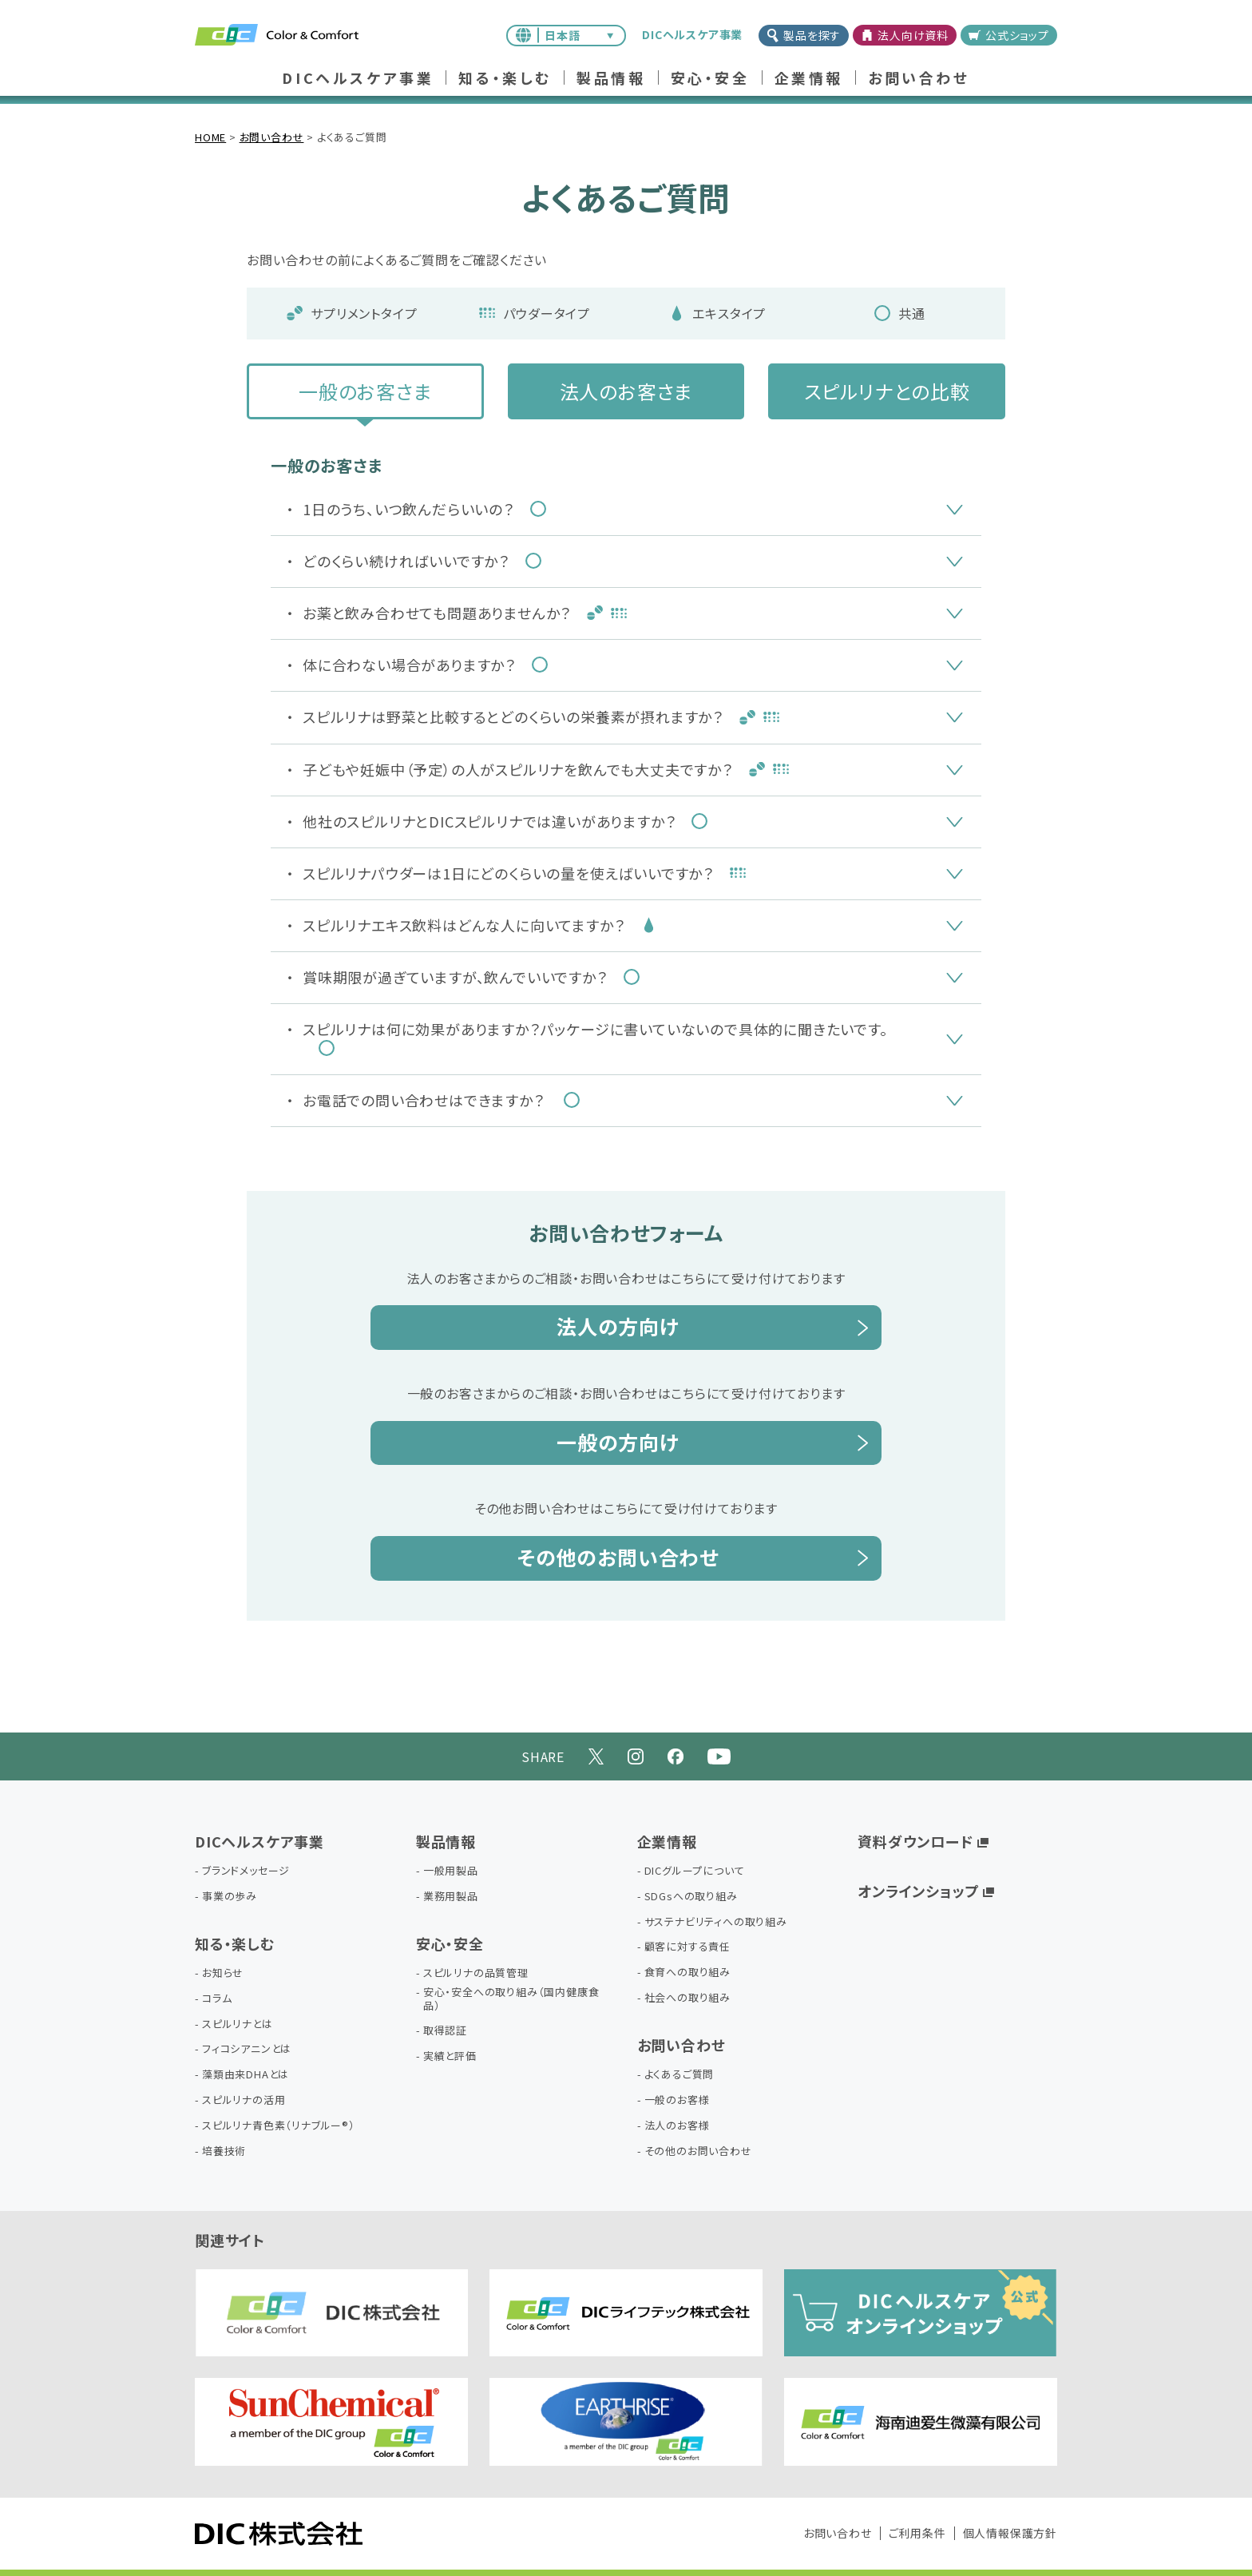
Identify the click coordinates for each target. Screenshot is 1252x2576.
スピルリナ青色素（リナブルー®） (278, 2126)
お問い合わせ (919, 79)
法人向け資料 (905, 35)
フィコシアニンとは (246, 2049)
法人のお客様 (677, 2126)
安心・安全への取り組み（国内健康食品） (511, 1999)
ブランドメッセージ (246, 1871)
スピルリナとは (237, 2024)
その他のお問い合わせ (618, 1556)
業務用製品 (450, 1896)
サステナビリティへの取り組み (715, 1922)
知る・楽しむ (505, 79)
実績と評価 (450, 2056)
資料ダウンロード (915, 1841)
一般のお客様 (677, 2100)
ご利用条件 (917, 2533)
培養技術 (224, 2151)
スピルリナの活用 (243, 2100)
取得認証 (445, 2031)
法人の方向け (618, 1326)
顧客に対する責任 (687, 1947)
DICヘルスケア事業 (358, 79)
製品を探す (804, 35)
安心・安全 (710, 79)
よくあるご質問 (679, 2075)
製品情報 (610, 79)
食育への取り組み (687, 1972)
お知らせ (223, 1973)
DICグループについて (694, 1871)
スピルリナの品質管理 (476, 1973)
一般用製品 (450, 1871)
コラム (217, 1999)
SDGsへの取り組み (691, 1896)
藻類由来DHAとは (245, 2075)
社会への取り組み (687, 1998)
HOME (210, 137)
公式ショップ (1009, 35)
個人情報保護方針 (1010, 2533)
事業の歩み (229, 1896)
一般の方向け (618, 1441)
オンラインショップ (918, 1890)
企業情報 (809, 79)
